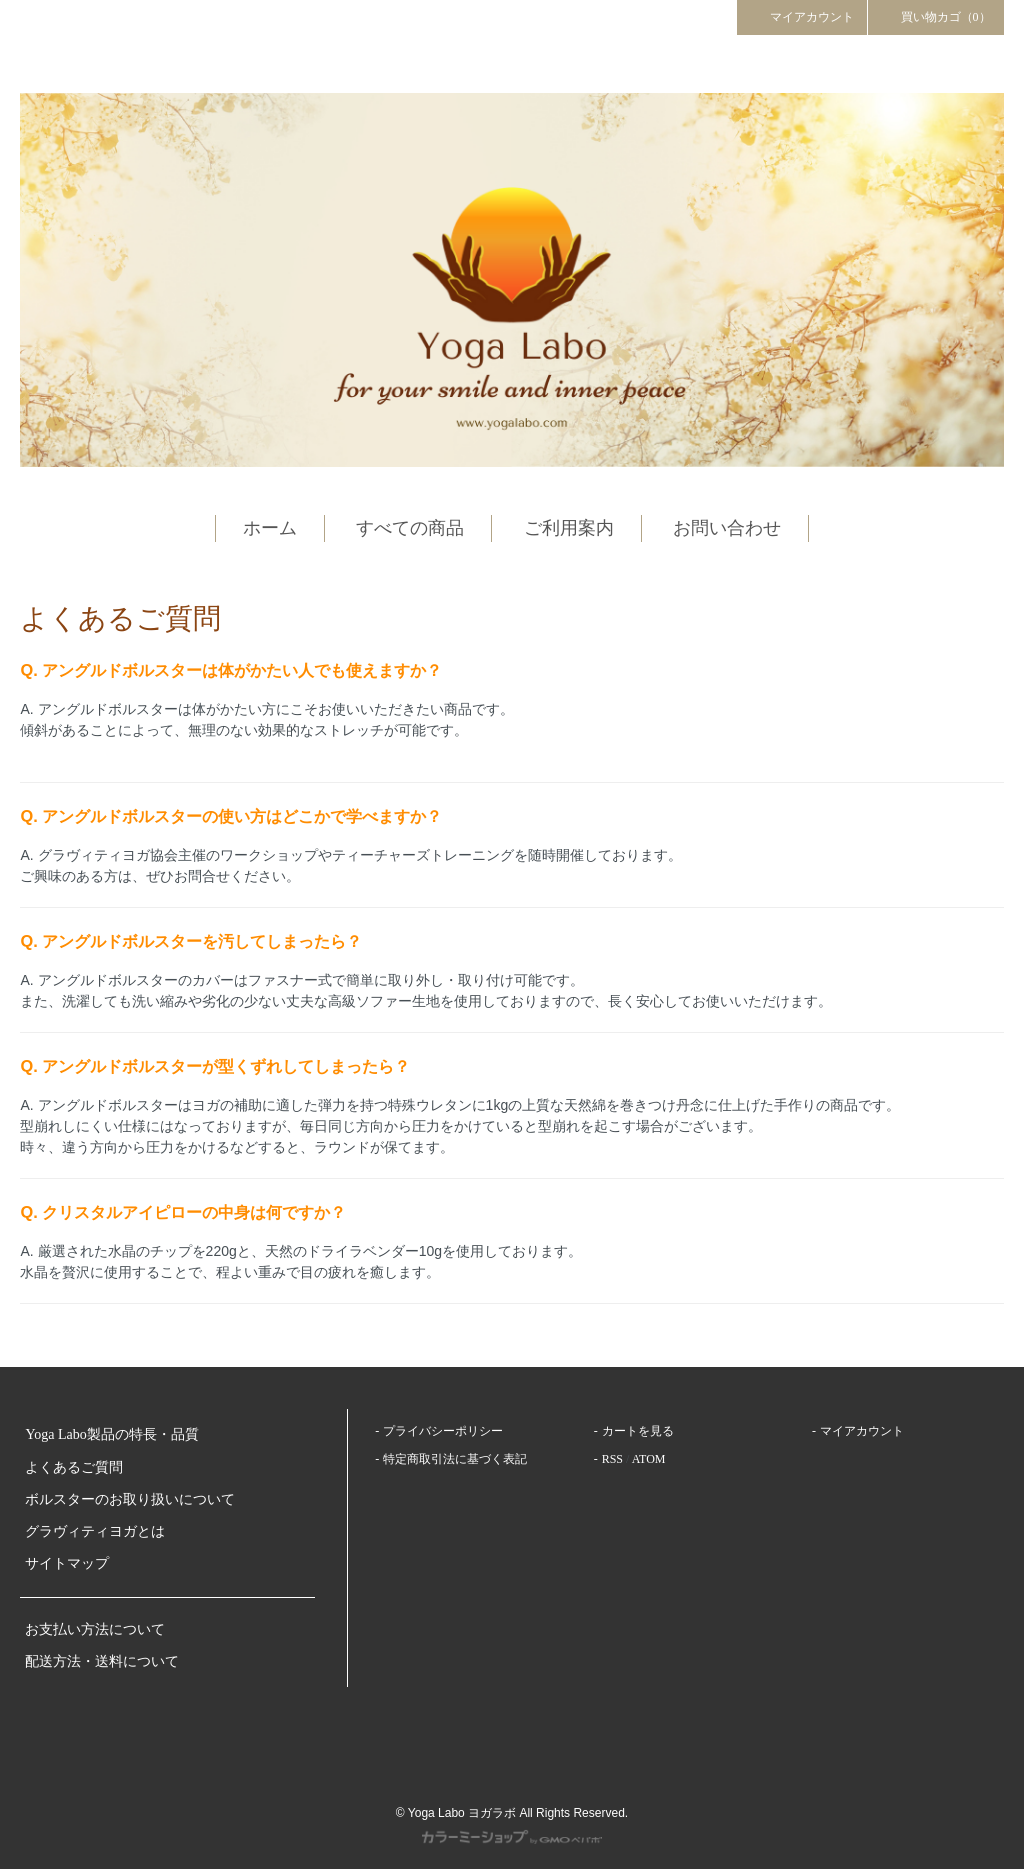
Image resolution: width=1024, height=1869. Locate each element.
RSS (612, 1459)
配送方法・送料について (102, 1661)
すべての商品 (410, 528)
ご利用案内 (569, 528)
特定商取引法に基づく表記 (455, 1459)
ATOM (649, 1459)
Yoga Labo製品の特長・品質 (111, 1434)
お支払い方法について (95, 1629)
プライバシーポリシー (443, 1431)
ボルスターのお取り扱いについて (130, 1499)
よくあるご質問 (74, 1467)
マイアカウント (802, 16)
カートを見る (638, 1431)
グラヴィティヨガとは (95, 1531)
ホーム (270, 528)
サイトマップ (67, 1563)
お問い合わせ (727, 528)
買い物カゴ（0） (936, 16)
